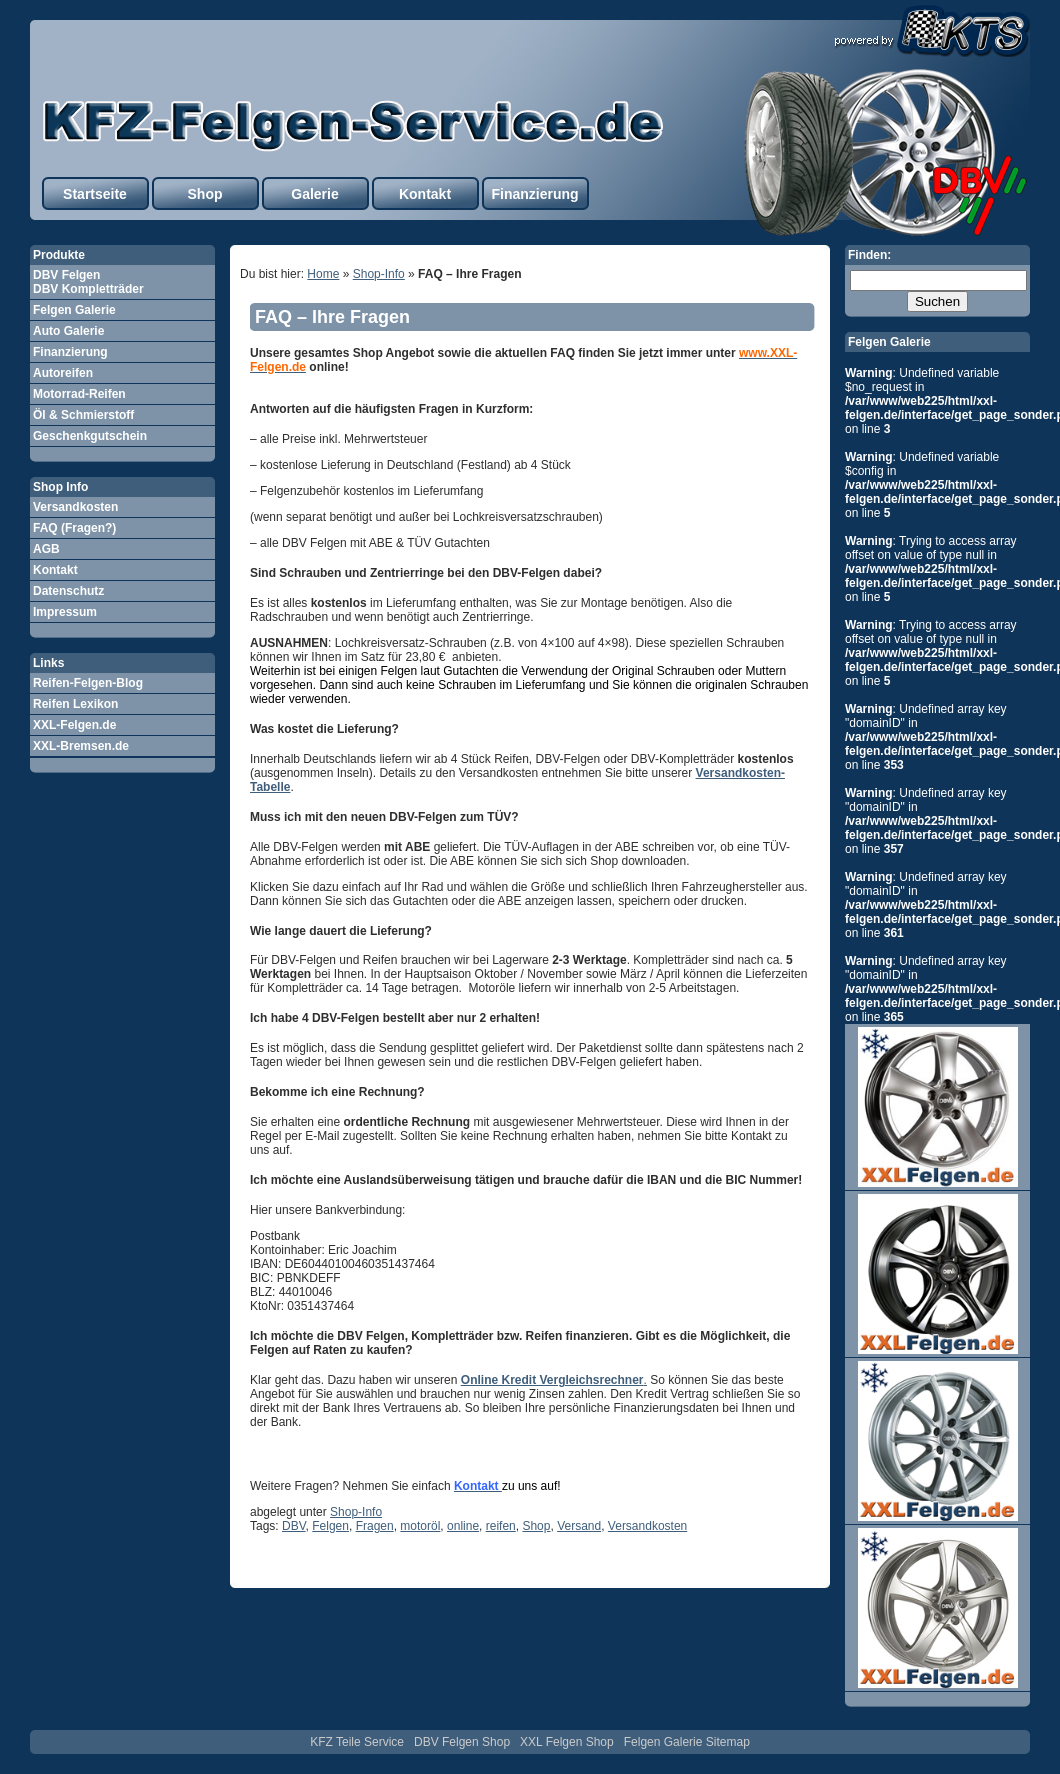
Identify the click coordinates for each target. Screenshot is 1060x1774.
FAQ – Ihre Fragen (332, 317)
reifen (501, 1526)
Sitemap (728, 1742)
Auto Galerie (68, 331)
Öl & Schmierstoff (83, 415)
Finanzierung (534, 194)
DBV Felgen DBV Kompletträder (88, 282)
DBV (294, 1526)
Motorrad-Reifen (79, 394)
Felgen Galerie (74, 310)
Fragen (375, 1526)
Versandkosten (75, 507)
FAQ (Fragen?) (74, 528)
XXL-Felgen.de (74, 725)
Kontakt (425, 194)
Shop (205, 194)
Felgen (330, 1526)
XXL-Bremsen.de (81, 746)
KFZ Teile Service (357, 1742)
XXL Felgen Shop (567, 1742)
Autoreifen (63, 373)
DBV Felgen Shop (462, 1742)
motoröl (420, 1526)
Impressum (65, 612)
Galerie (314, 194)
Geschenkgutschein (90, 436)
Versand (579, 1526)
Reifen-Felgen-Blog (88, 683)
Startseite (95, 194)
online (463, 1526)
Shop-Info (379, 274)
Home (323, 274)
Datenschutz (68, 591)
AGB (46, 549)
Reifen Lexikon (75, 704)
